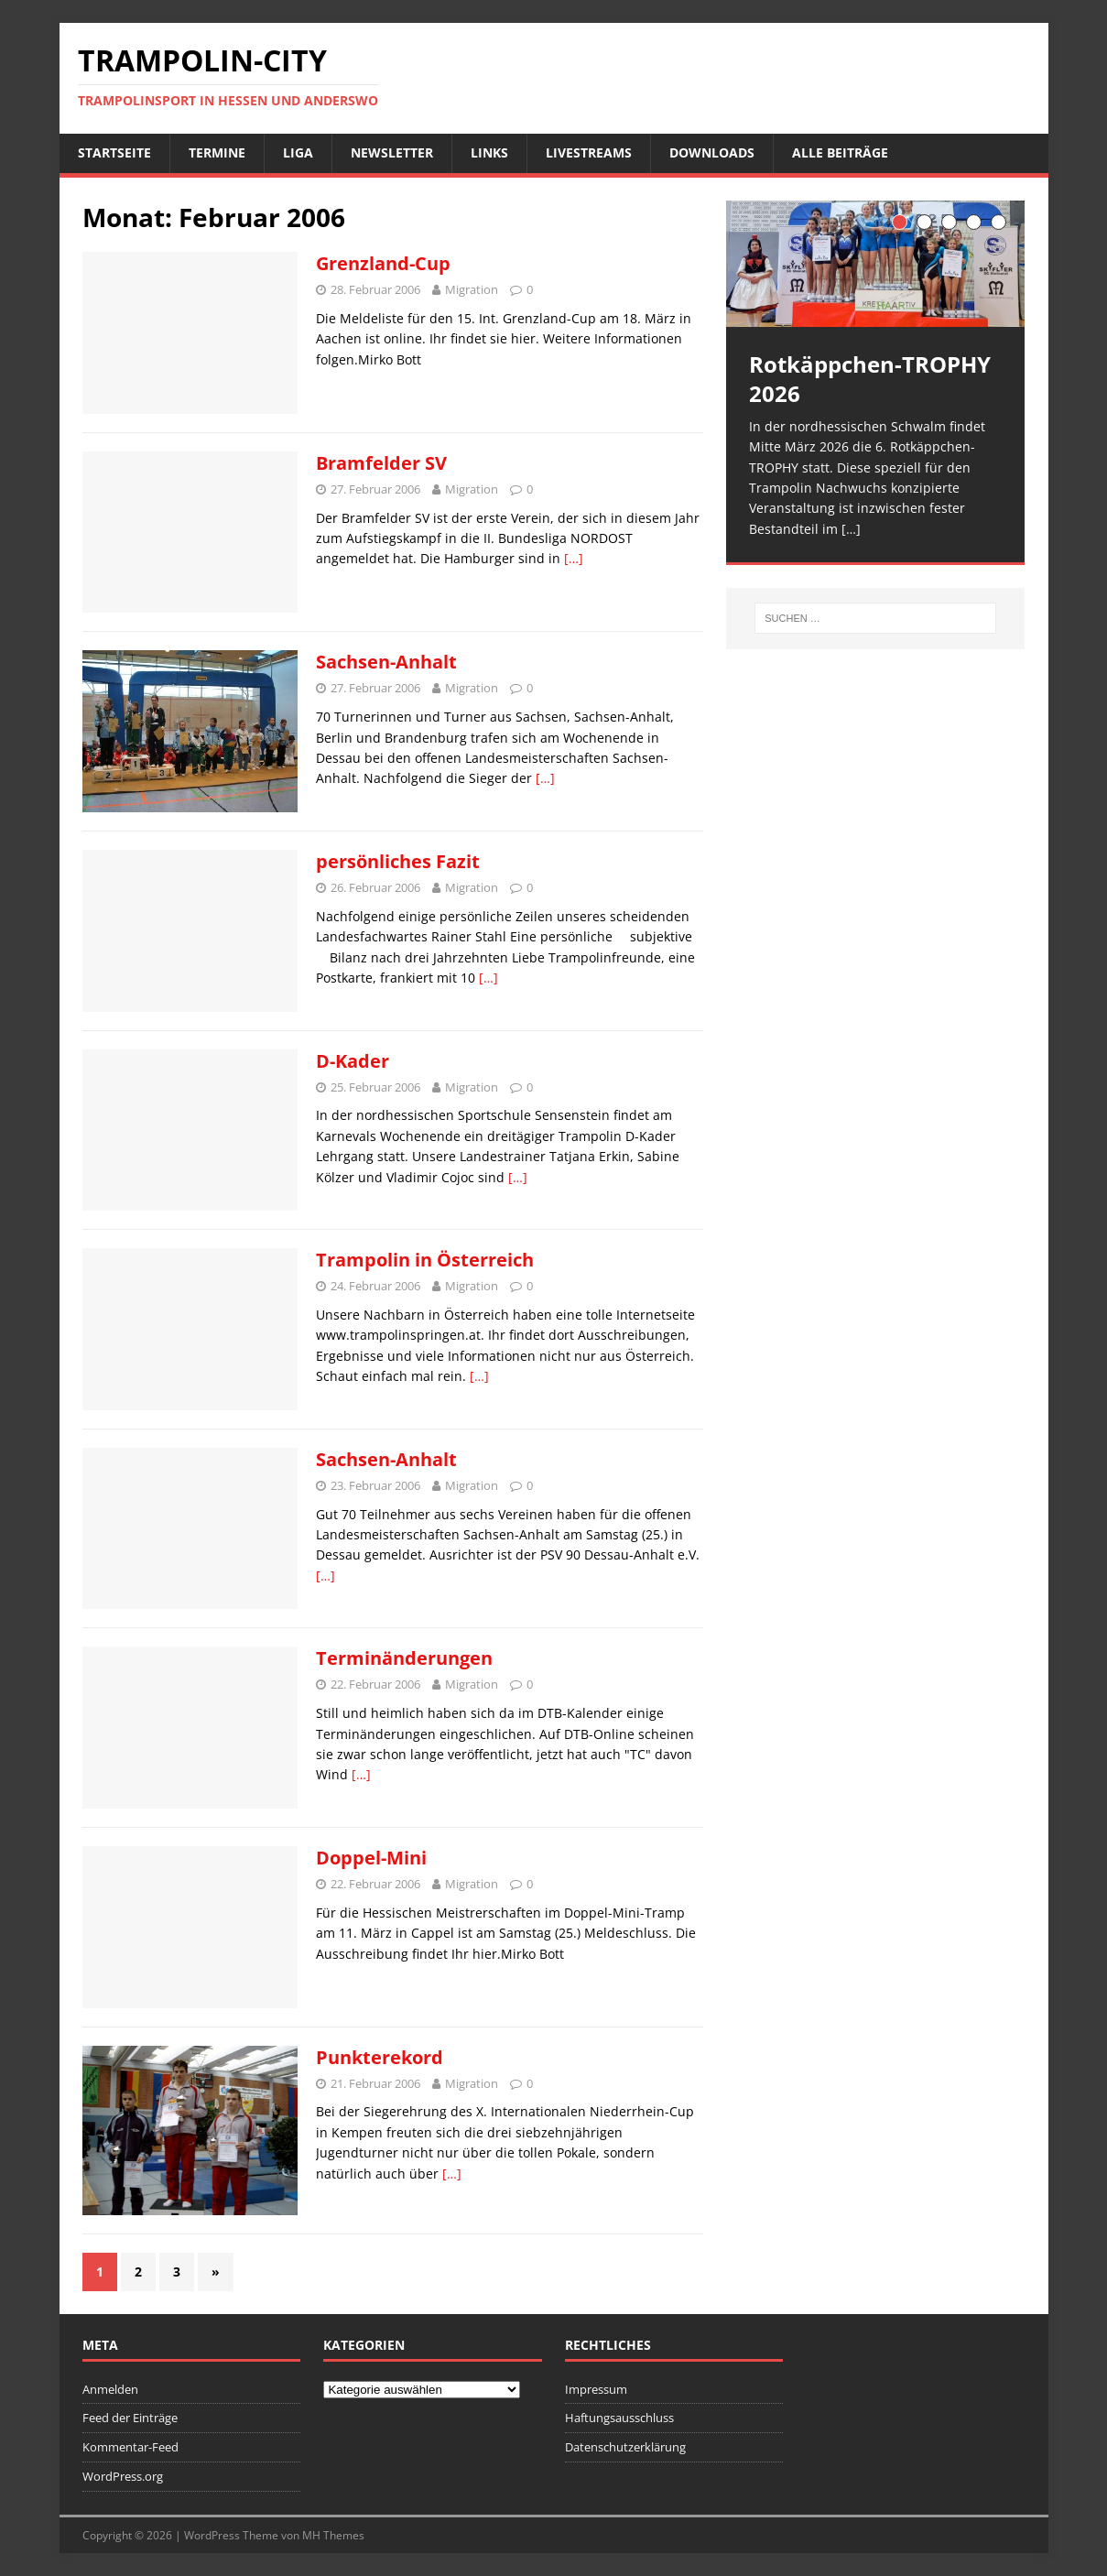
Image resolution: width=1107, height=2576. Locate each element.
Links (489, 152)
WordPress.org (122, 2476)
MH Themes (333, 2535)
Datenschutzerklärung (625, 2447)
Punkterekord (379, 2057)
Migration (471, 289)
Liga (298, 152)
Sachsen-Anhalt (386, 661)
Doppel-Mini (371, 1857)
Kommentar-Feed (130, 2447)
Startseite (114, 152)
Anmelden (110, 2389)
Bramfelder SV (381, 463)
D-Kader (352, 1061)
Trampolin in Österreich (425, 1259)
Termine (217, 152)
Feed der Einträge (130, 2417)
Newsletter (392, 152)
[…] (573, 558)
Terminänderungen (404, 1658)
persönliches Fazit (398, 861)
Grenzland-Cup (383, 263)
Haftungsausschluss (619, 2417)
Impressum (596, 2389)
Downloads (711, 152)
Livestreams (589, 152)
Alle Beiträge (840, 152)
